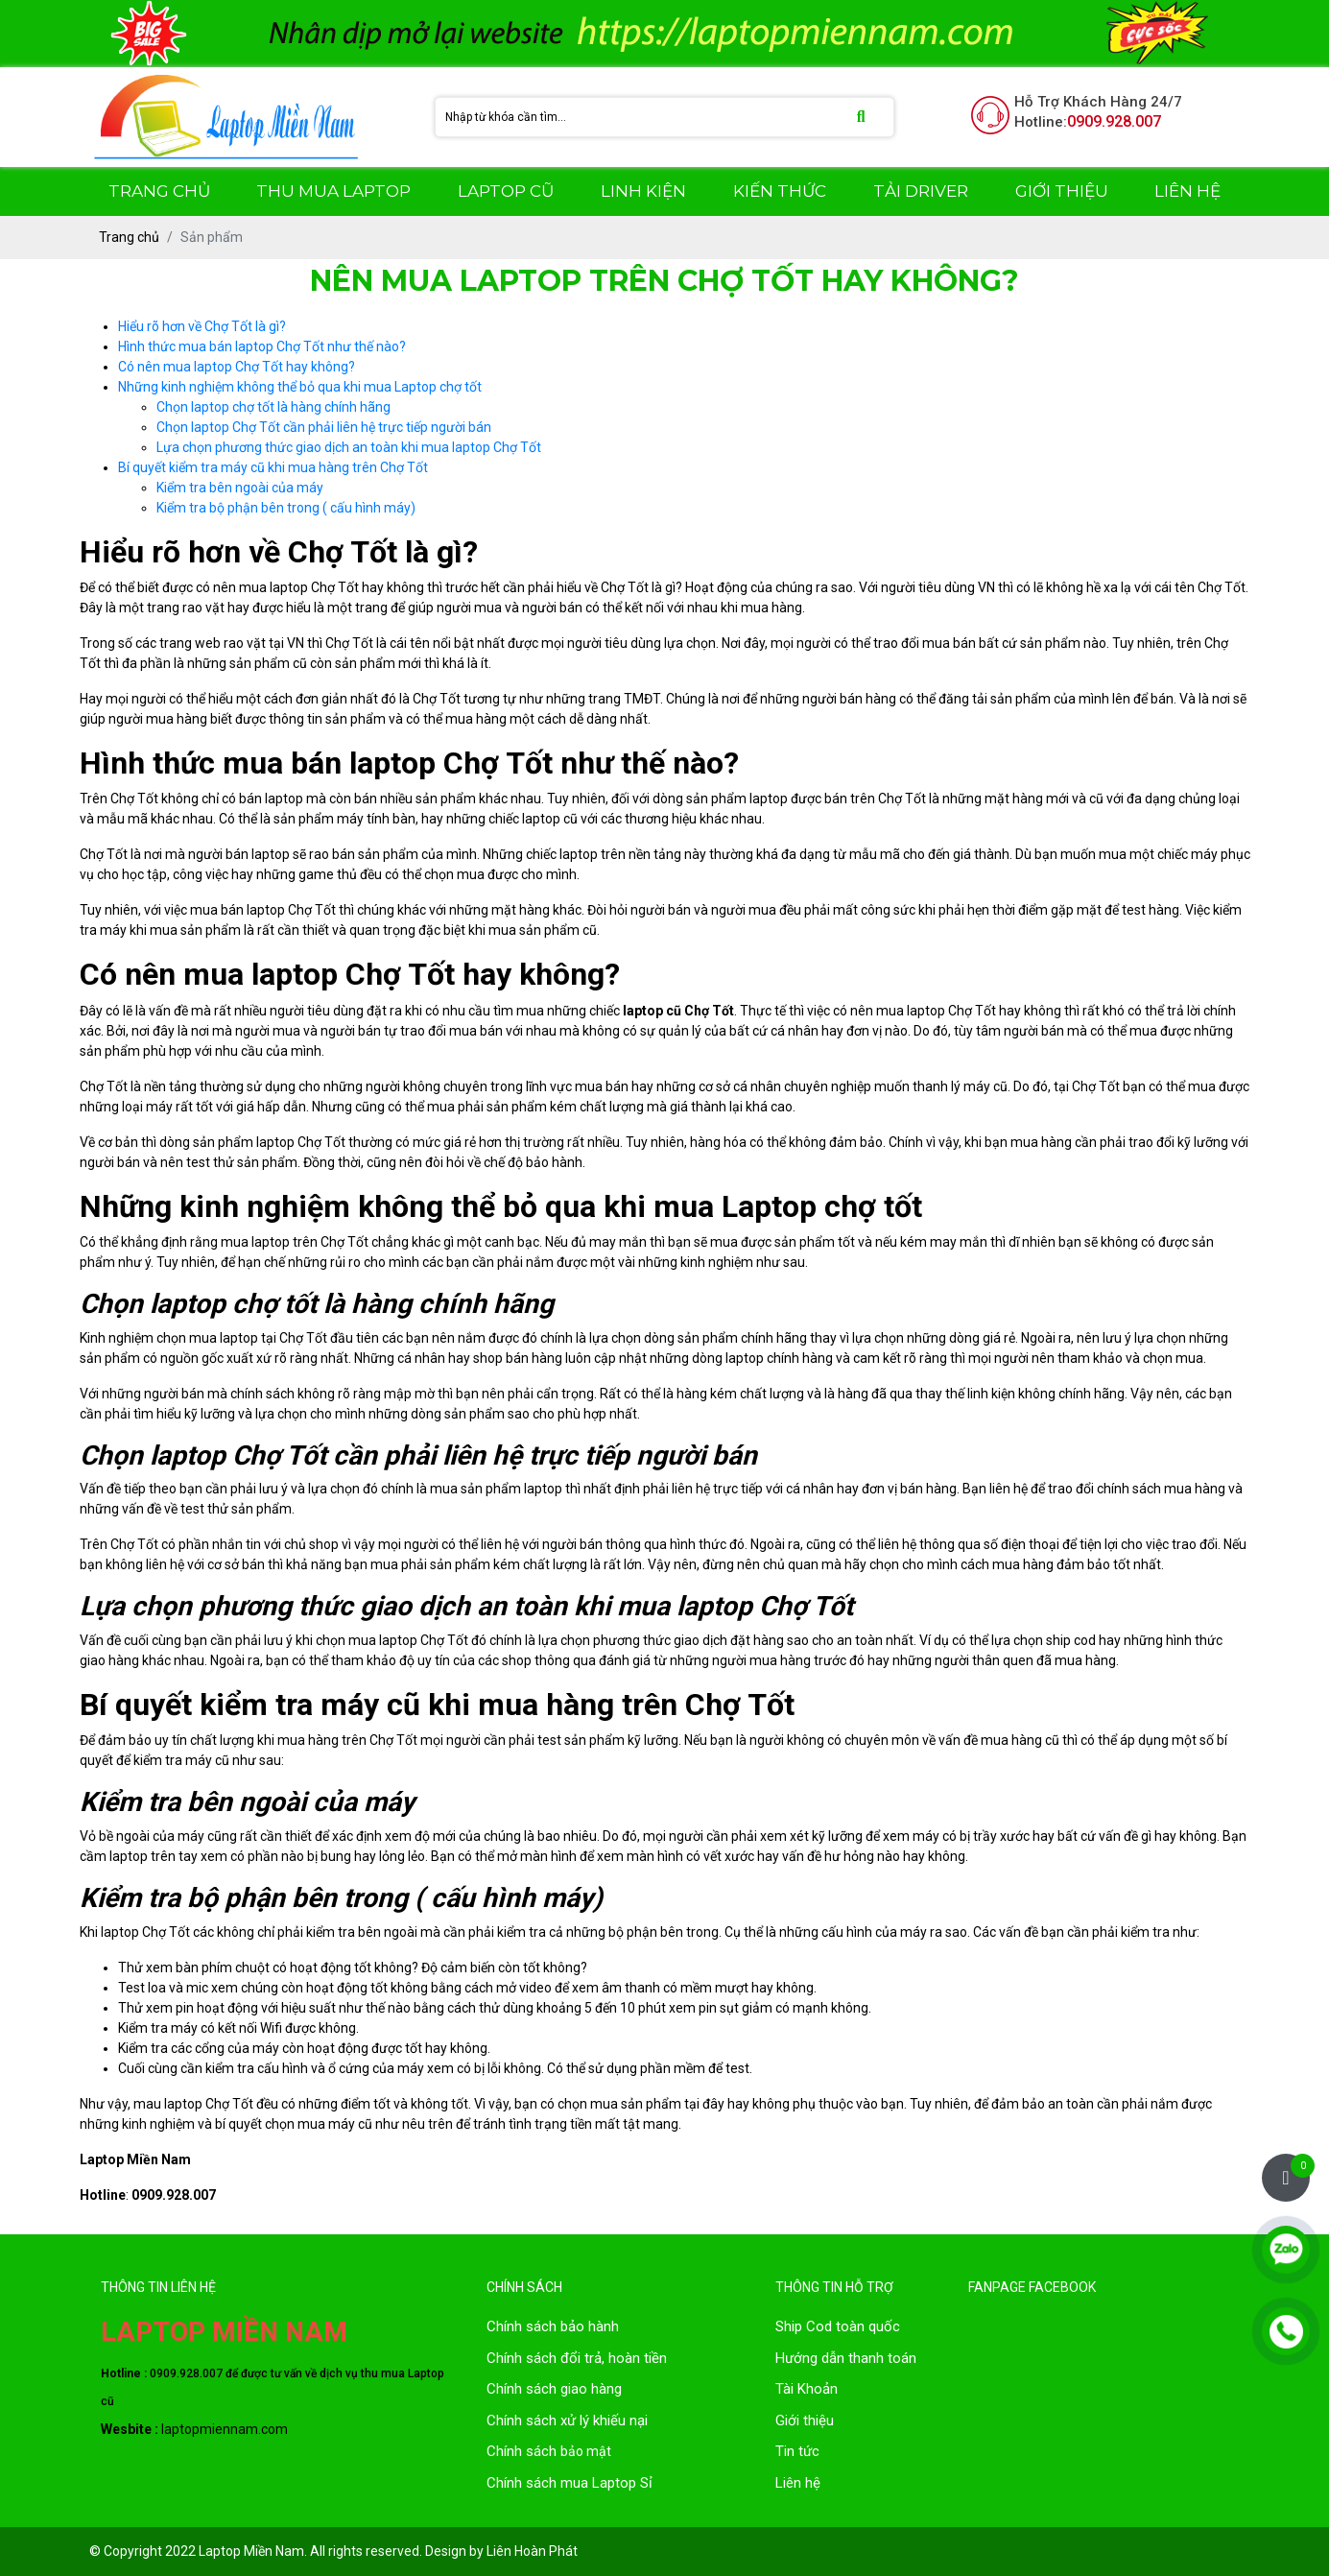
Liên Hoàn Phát (532, 2551)
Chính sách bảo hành (553, 2326)
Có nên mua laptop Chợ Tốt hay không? (236, 366)
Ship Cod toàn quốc (837, 2326)
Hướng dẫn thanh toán (845, 2358)
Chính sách (523, 2358)
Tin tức (797, 2451)
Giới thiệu (804, 2420)
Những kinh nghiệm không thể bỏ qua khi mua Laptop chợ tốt (300, 386)
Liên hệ (797, 2483)
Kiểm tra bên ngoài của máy (239, 487)
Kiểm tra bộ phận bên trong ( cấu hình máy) (285, 507)
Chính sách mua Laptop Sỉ (570, 2483)
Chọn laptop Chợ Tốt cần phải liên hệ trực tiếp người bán (323, 427)
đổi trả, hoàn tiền (613, 2358)
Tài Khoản (806, 2388)
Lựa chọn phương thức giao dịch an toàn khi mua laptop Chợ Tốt (348, 447)
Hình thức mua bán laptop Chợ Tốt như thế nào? (262, 346)
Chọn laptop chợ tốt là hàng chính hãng (273, 407)
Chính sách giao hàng (554, 2388)
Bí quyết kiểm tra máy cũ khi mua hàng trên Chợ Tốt (273, 467)
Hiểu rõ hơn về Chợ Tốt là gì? (202, 326)
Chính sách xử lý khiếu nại (567, 2420)
